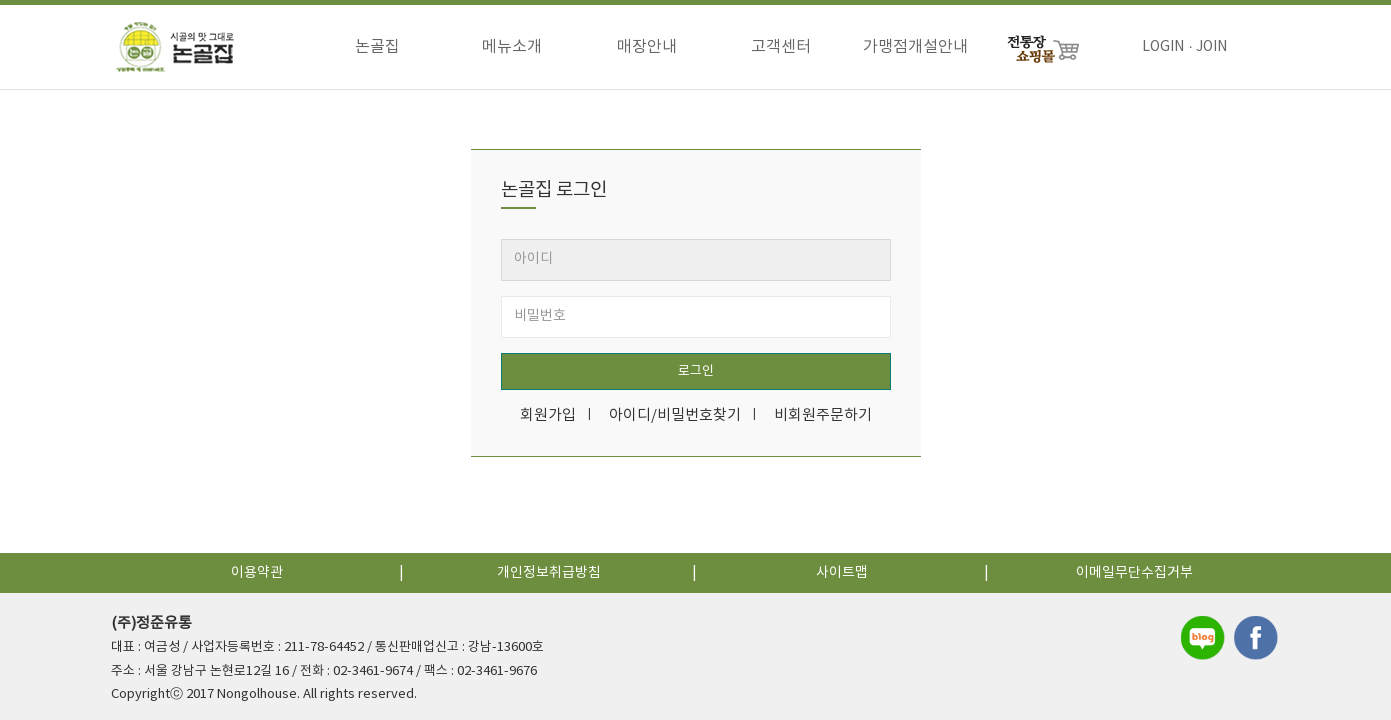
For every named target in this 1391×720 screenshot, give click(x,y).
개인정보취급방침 (549, 573)
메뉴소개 (512, 47)
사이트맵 (842, 573)
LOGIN (1163, 47)
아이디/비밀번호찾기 (675, 415)
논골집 (377, 47)
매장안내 (647, 47)
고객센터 (781, 47)
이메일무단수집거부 (1134, 573)
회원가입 (548, 415)
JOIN (1211, 47)
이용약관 (257, 573)
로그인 (696, 371)
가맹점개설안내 (915, 47)
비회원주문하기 (823, 415)
